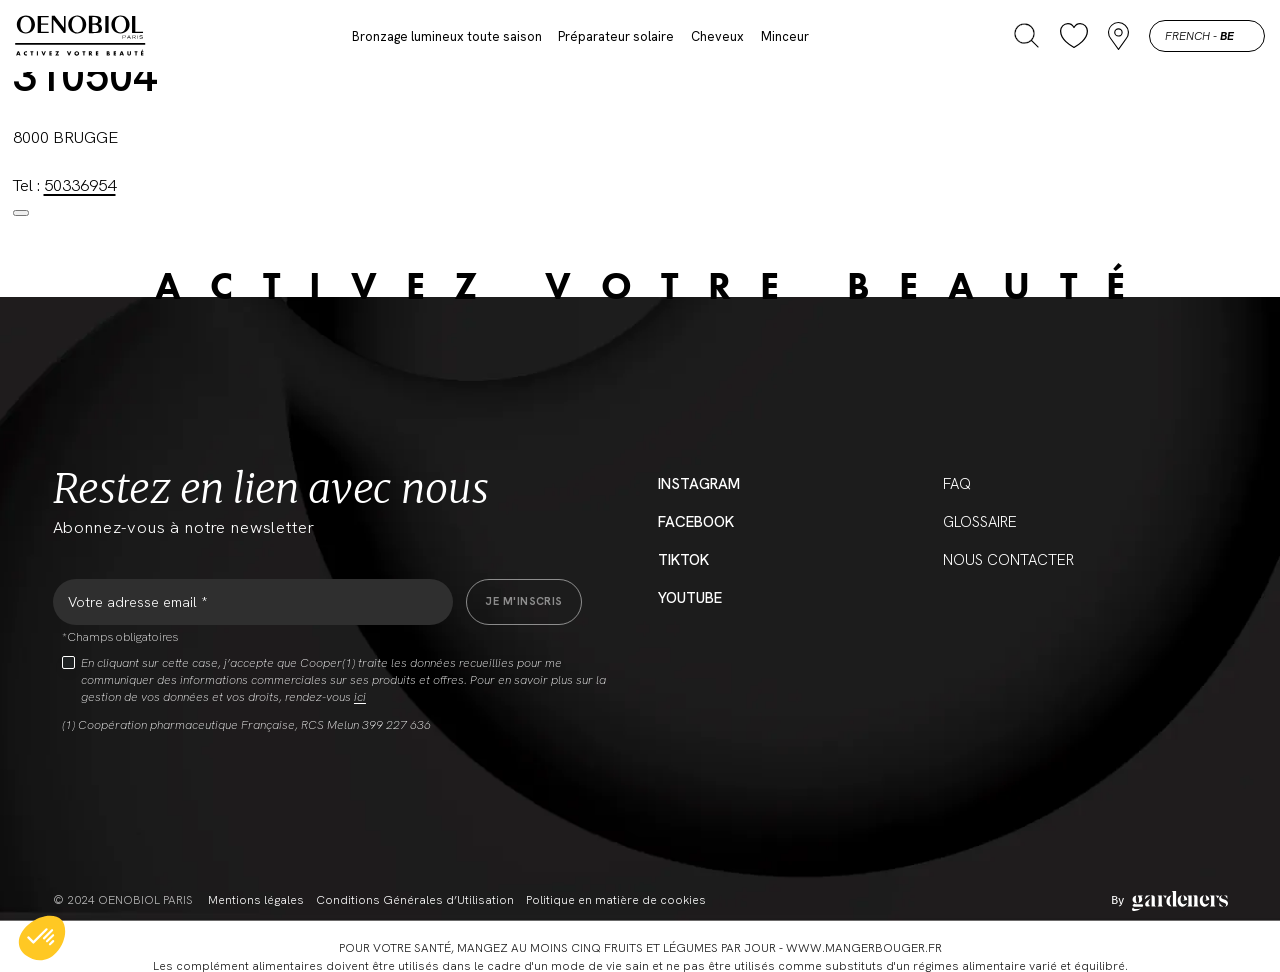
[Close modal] (21, 213)
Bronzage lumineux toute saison (447, 36)
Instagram (699, 484)
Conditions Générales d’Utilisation (415, 900)
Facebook (696, 522)
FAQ (957, 484)
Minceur (785, 36)
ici (360, 697)
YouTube (690, 598)
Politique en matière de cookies (616, 900)
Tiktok (683, 560)
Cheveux (717, 36)
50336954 (80, 185)
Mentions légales (256, 900)
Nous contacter (1008, 560)
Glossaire (980, 522)
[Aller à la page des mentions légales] (1169, 901)
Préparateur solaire (616, 36)
